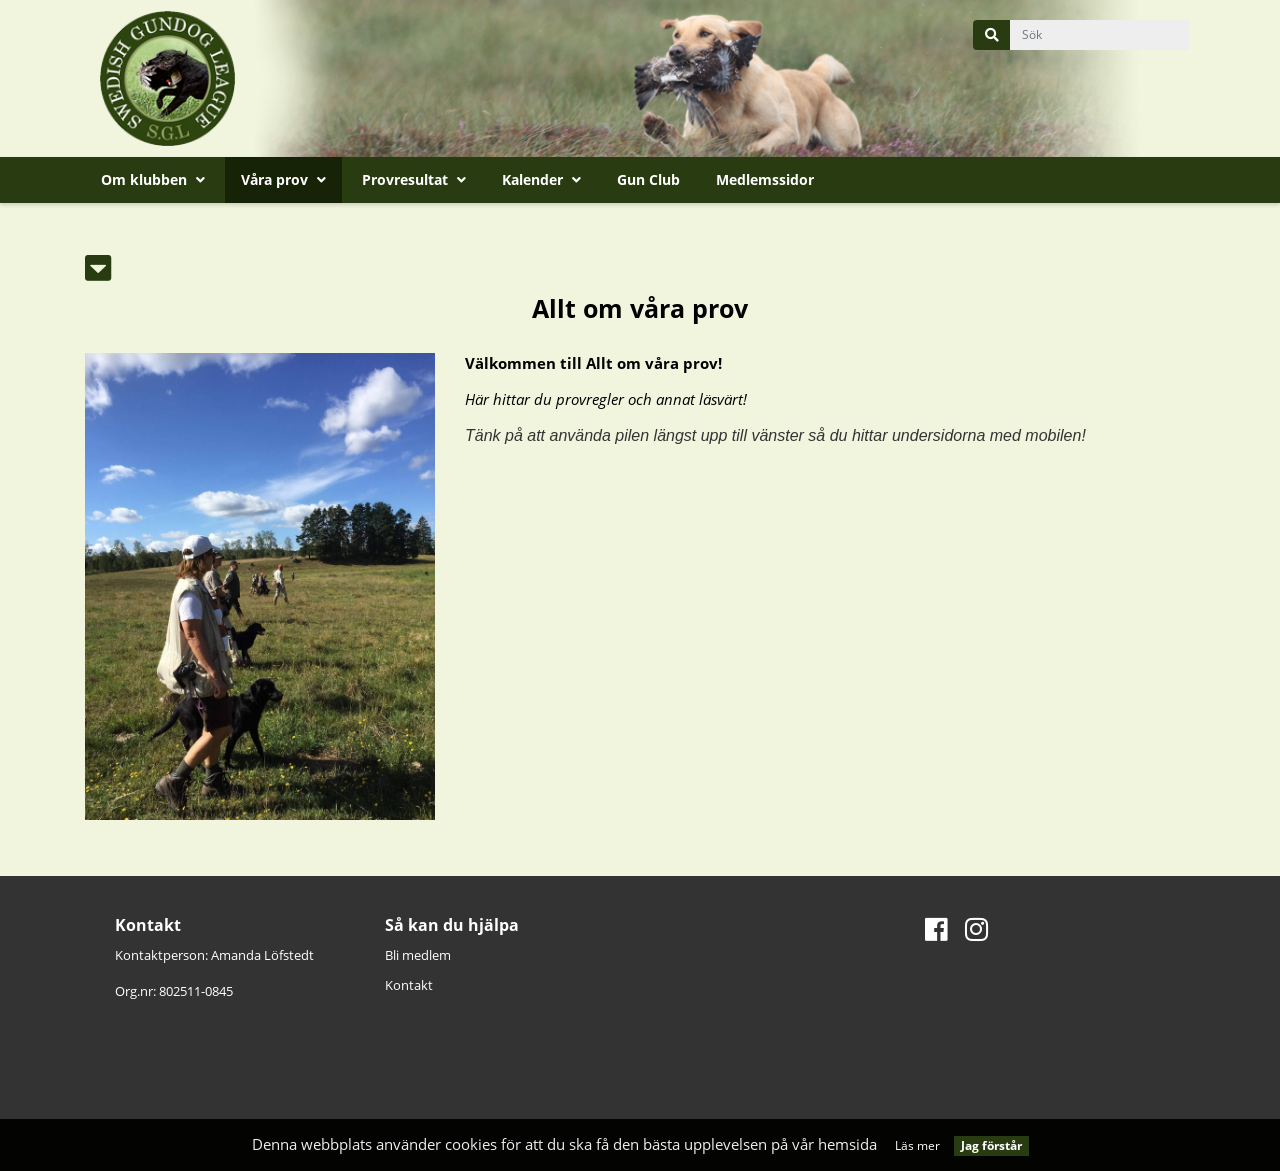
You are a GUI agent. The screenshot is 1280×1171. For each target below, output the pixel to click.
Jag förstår (991, 1145)
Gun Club (648, 179)
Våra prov (283, 179)
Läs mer (917, 1145)
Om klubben (153, 179)
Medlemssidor (765, 179)
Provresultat (414, 179)
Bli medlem (418, 955)
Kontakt (409, 985)
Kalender (541, 179)
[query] (1100, 35)
